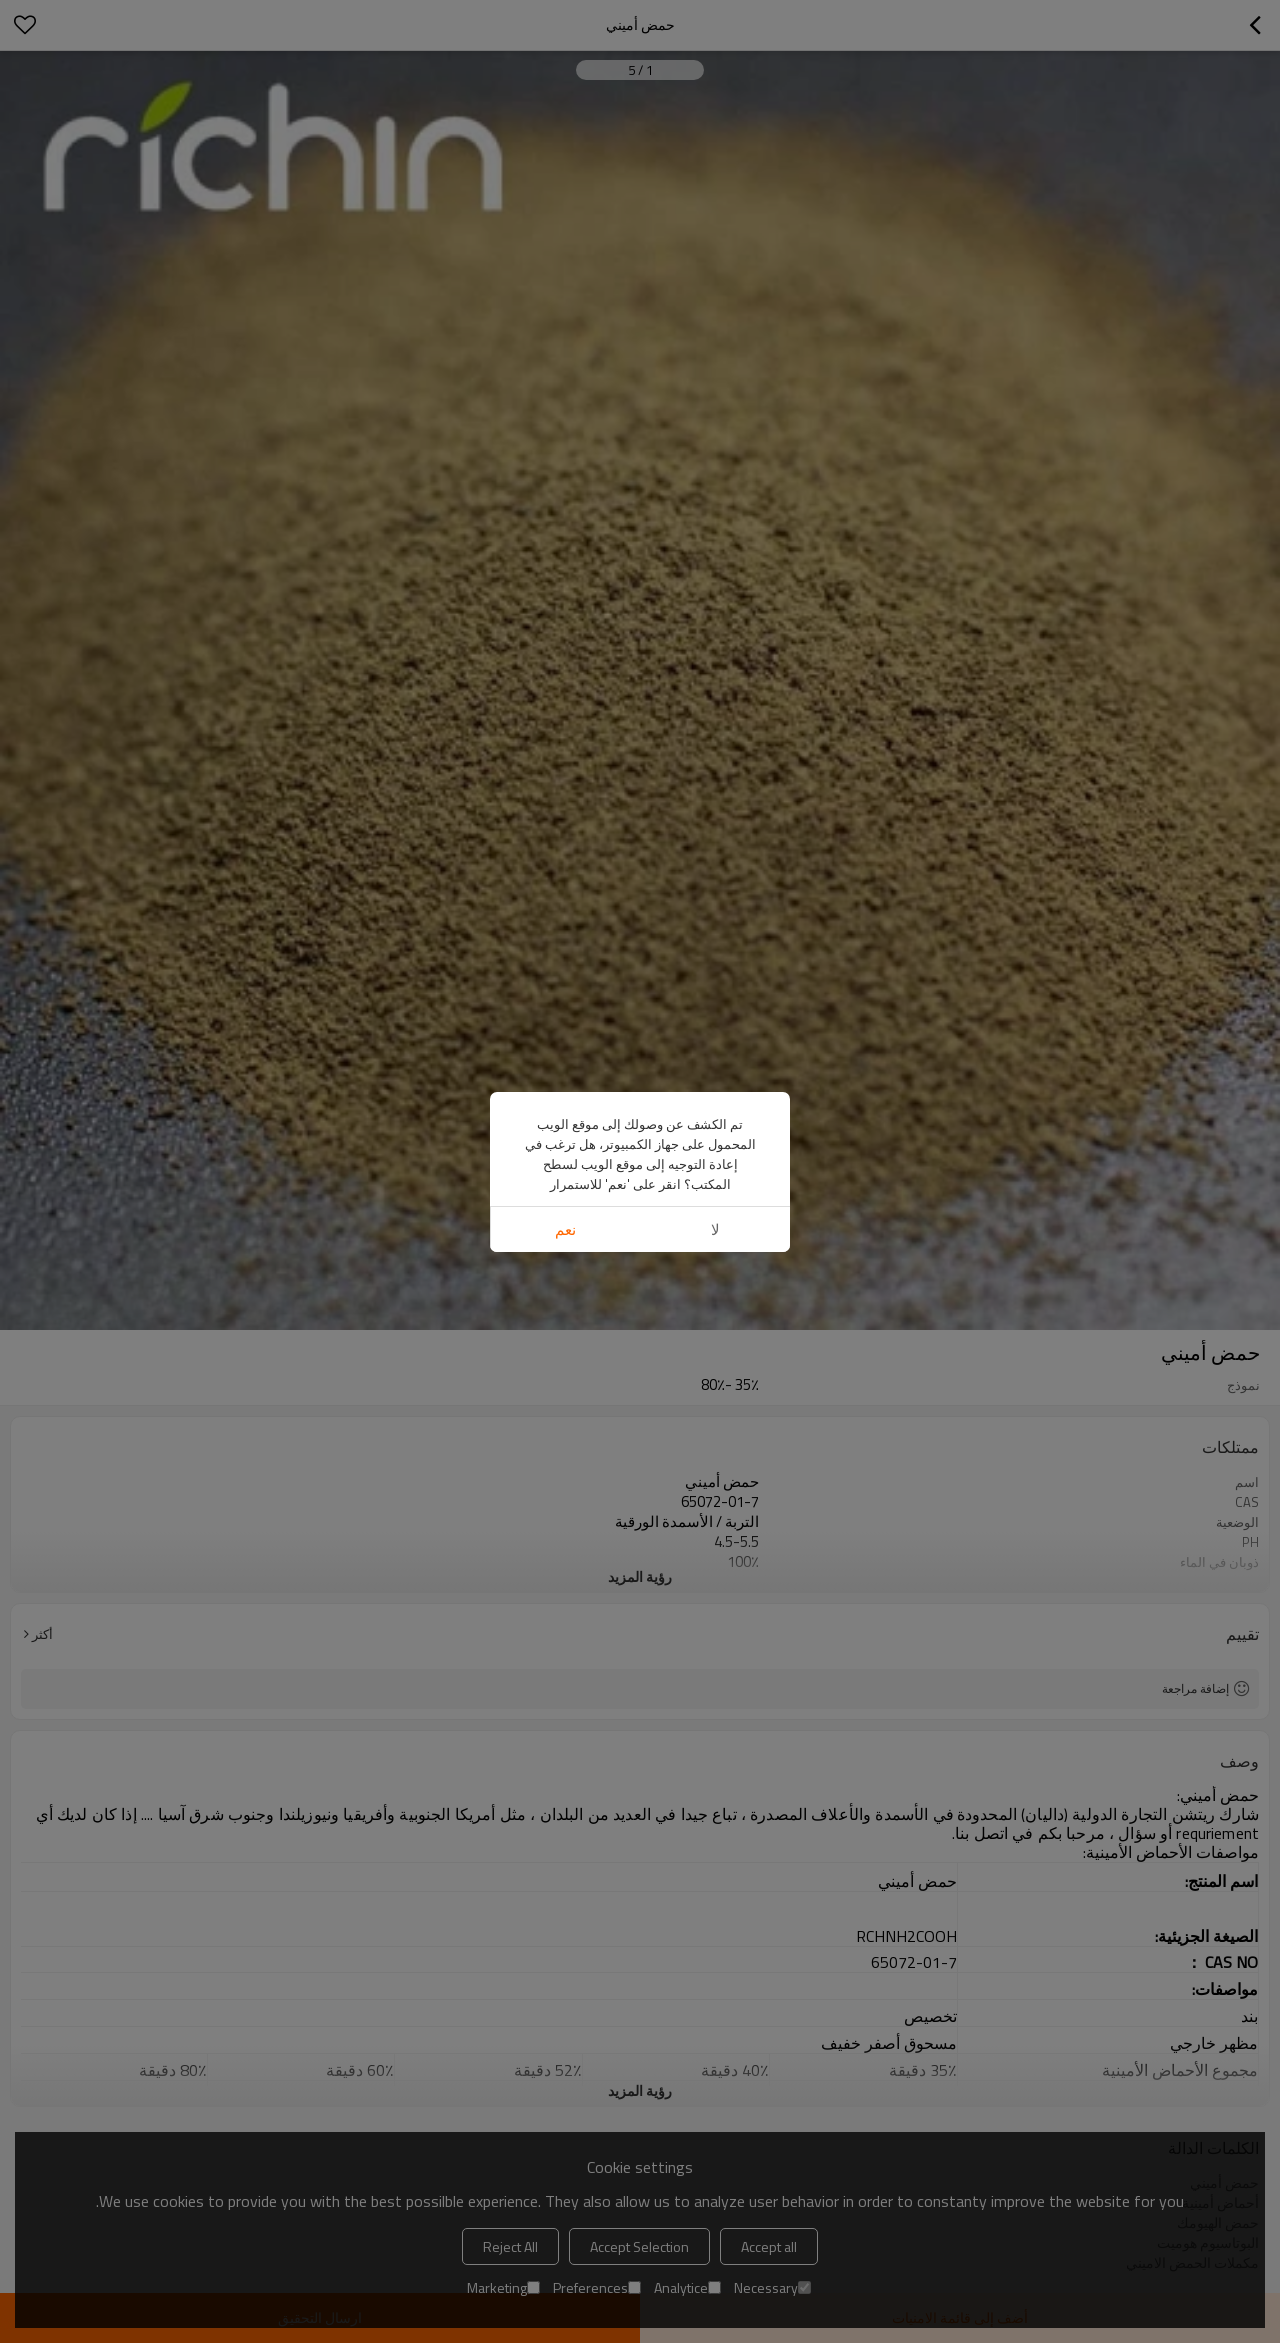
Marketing (503, 2287)
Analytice (687, 2287)
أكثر (42, 1634)
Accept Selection (639, 2246)
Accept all (769, 2246)
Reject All (510, 2246)
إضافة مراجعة (1195, 1688)
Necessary (772, 2287)
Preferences (597, 2287)
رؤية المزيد (640, 1576)
